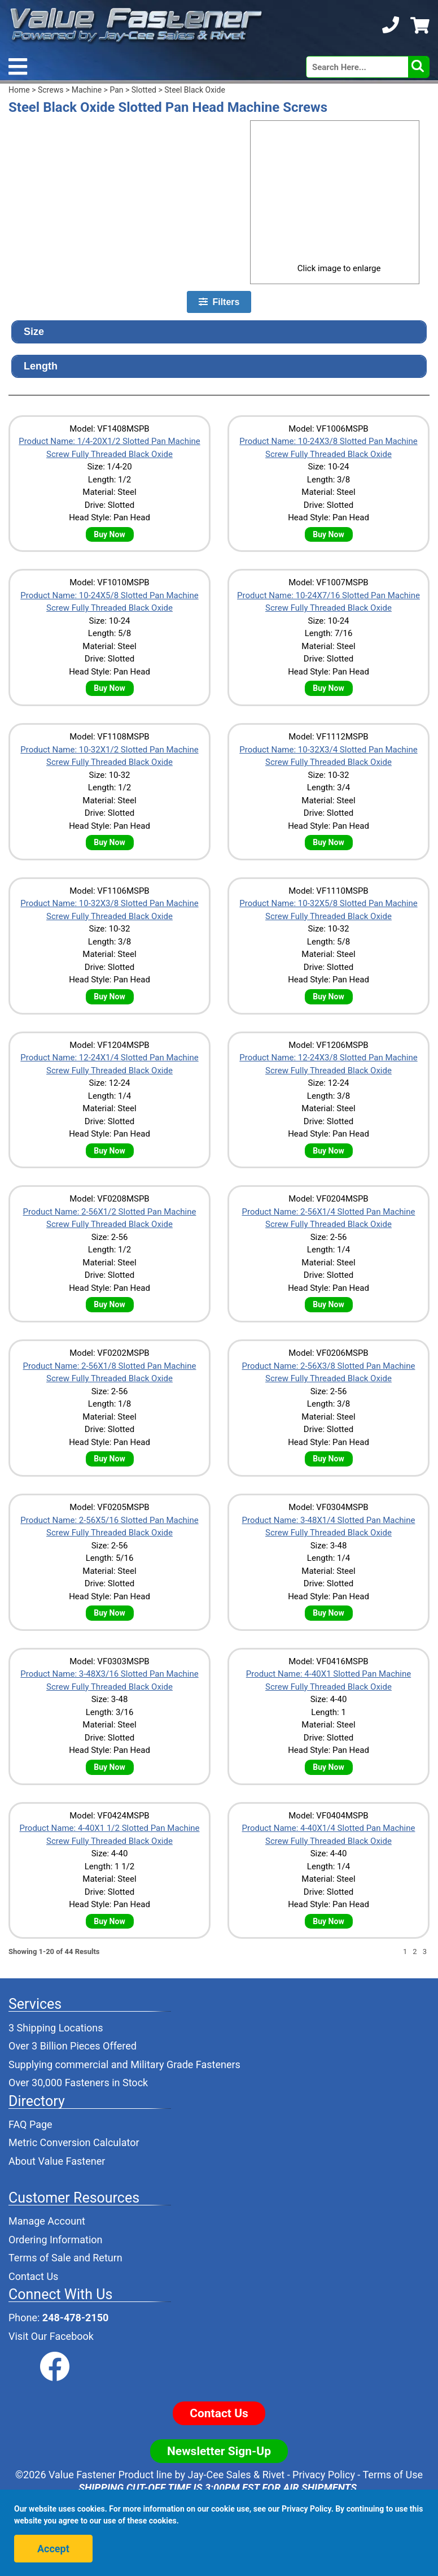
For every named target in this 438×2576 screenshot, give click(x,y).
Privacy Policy (323, 2475)
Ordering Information (55, 2240)
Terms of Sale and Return (65, 2258)
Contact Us (33, 2276)
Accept (53, 2549)
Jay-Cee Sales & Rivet (236, 2475)
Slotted (144, 89)
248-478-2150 (75, 2317)
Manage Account (46, 2221)
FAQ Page (30, 2124)
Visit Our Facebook (51, 2336)
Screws (50, 89)
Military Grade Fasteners (185, 2064)
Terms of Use (392, 2475)
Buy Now (109, 534)
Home (19, 89)
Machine (87, 89)
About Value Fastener (56, 2161)
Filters (219, 302)
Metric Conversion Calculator (73, 2142)
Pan (116, 89)
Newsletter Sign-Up (219, 2451)
